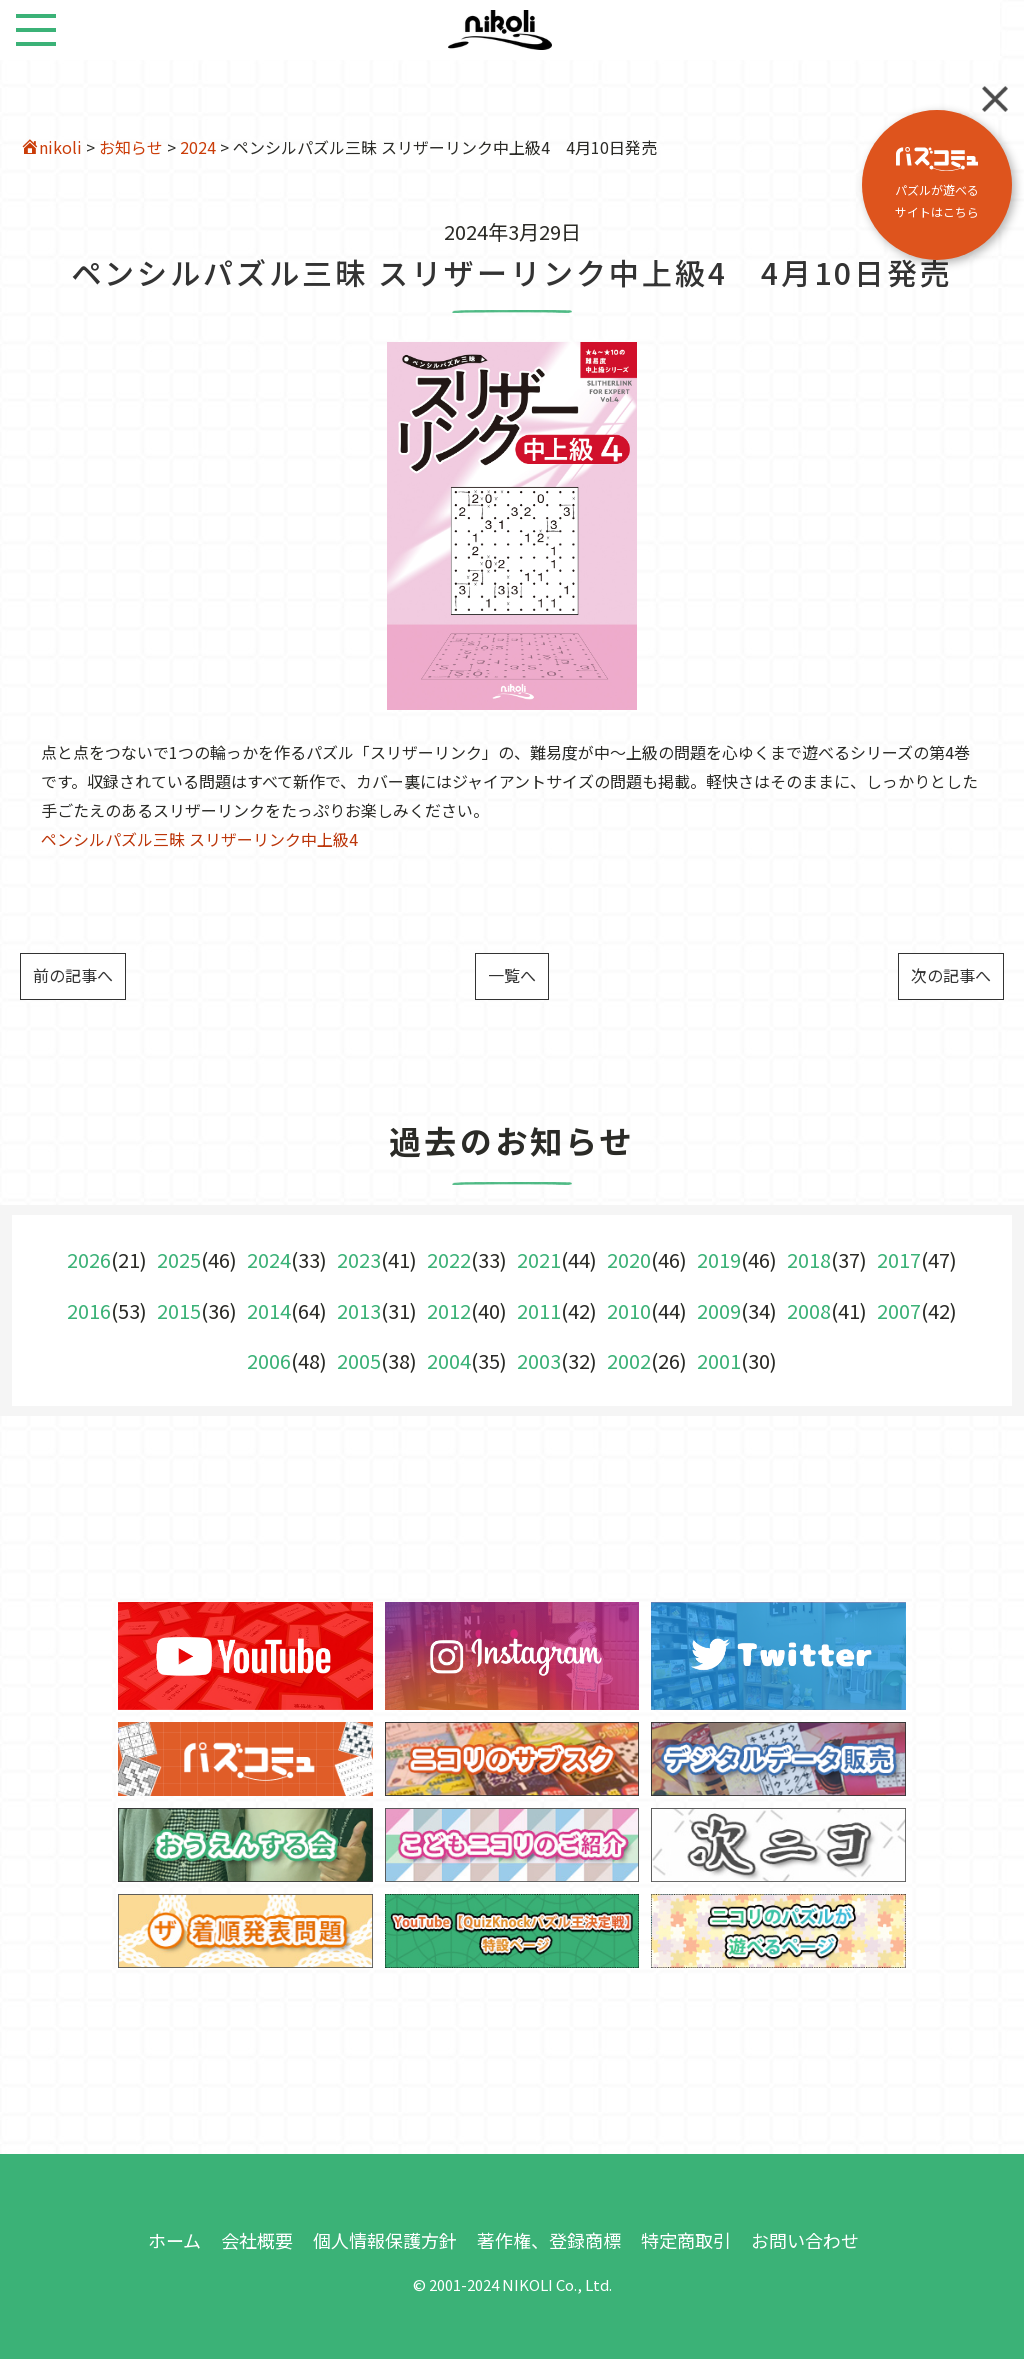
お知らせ (131, 147)
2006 (269, 1360)
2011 (539, 1310)
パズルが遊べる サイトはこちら (937, 183)
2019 (719, 1259)
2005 (359, 1360)
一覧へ (512, 975)
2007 (899, 1310)
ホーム (174, 2240)
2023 (359, 1259)
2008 (809, 1310)
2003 (539, 1360)
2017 (899, 1259)
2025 (179, 1259)
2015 (179, 1310)
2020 (629, 1259)
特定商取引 (686, 2240)
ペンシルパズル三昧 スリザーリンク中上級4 (199, 839)
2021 (539, 1259)
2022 (449, 1259)
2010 (629, 1310)
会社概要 (257, 2240)
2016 (89, 1310)
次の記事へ (951, 975)
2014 (269, 1310)
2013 (359, 1310)
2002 (629, 1360)
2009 (719, 1310)
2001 (719, 1360)
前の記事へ (73, 975)
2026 (89, 1259)
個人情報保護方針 (385, 2240)
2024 (198, 147)
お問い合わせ (805, 2240)
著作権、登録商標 (549, 2240)
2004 (449, 1360)
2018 (809, 1259)
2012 (449, 1310)
